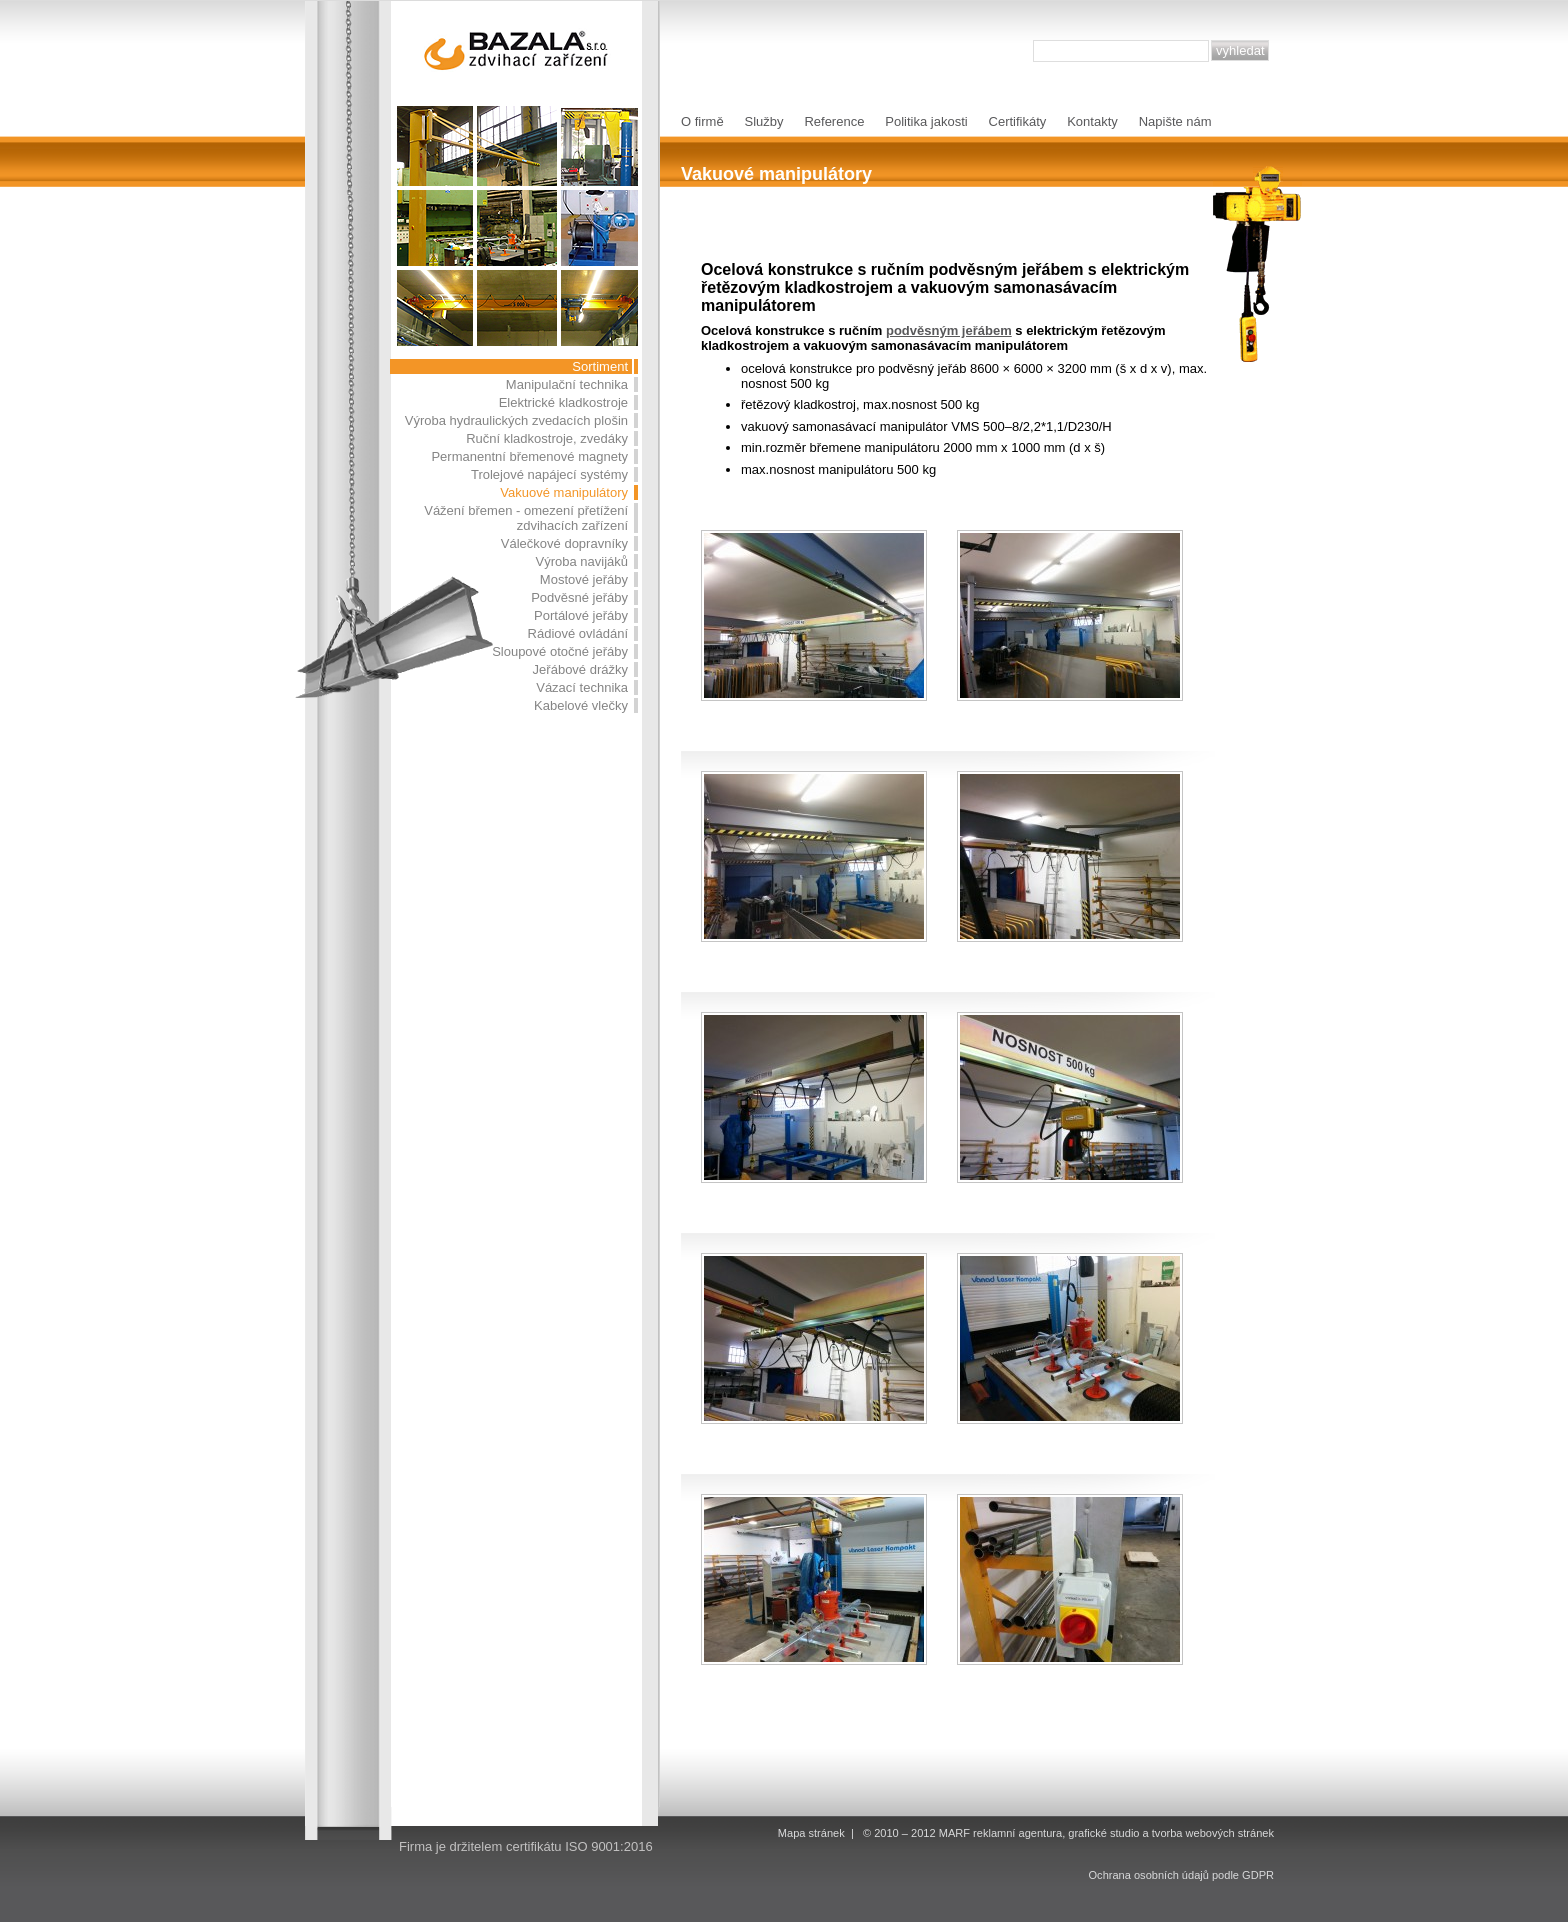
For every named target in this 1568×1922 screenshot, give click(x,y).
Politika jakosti (926, 121)
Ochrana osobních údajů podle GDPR (1181, 1875)
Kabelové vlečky (581, 705)
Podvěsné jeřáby (579, 597)
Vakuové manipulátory (564, 492)
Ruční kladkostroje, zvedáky (547, 438)
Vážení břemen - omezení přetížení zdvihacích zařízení (526, 518)
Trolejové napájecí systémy (549, 474)
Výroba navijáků (582, 561)
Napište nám (1175, 121)
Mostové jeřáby (584, 579)
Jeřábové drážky (580, 669)
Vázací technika (582, 687)
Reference (834, 121)
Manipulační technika (567, 384)
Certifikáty (1018, 121)
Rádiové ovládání (578, 633)
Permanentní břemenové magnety (529, 456)
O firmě (702, 121)
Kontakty (1092, 121)
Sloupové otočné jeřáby (560, 651)
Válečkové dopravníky (564, 543)
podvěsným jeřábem (949, 330)
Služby (764, 121)
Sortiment (600, 366)
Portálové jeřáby (581, 615)
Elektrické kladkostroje (563, 402)
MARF (954, 1833)
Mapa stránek (811, 1833)
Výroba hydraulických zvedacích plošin (516, 420)
